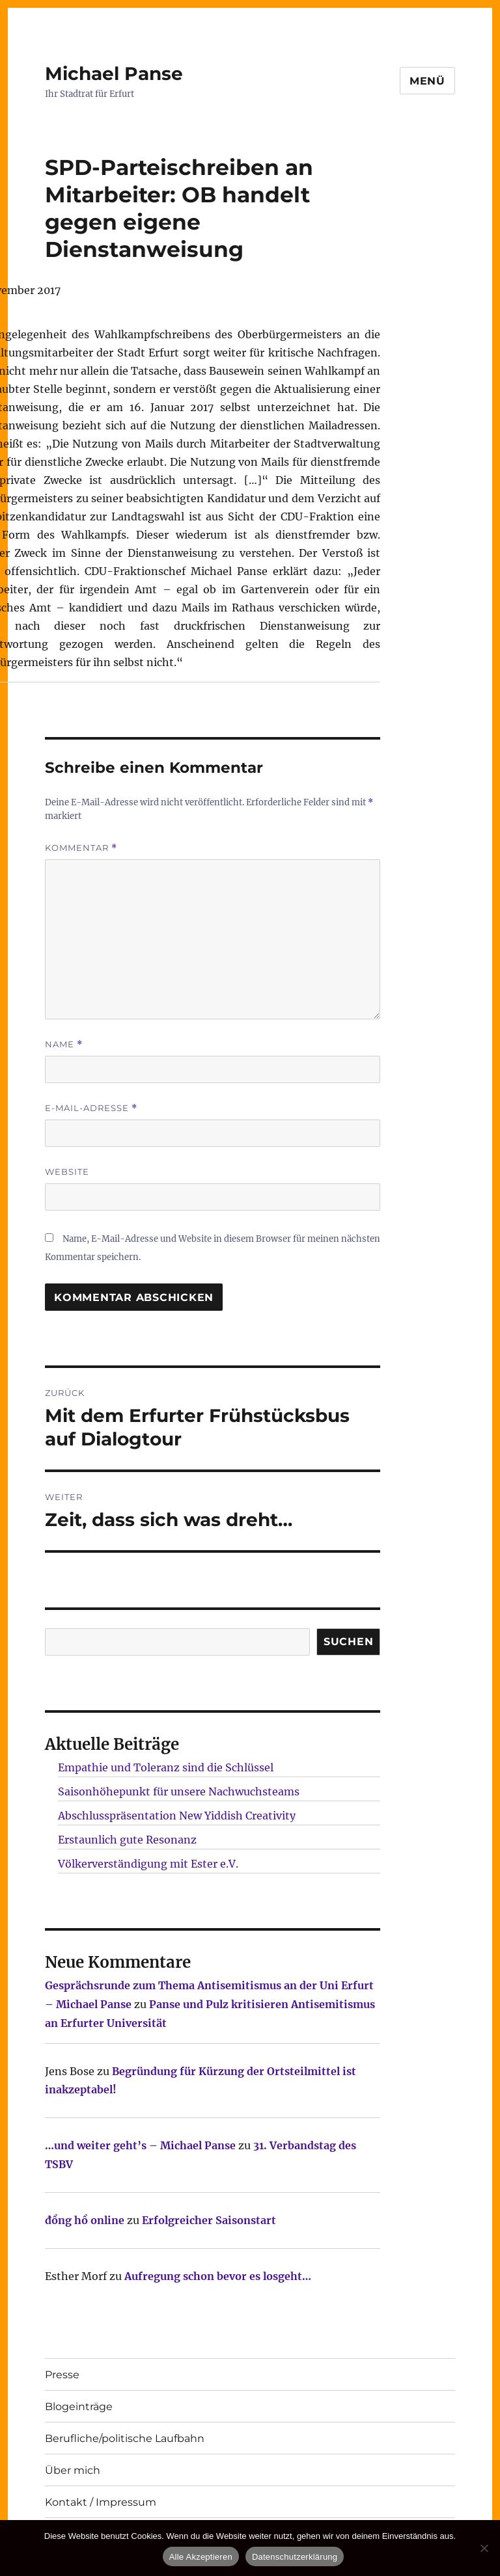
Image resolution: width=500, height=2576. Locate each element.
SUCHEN (349, 1641)
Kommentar (81, 847)
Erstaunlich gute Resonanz (127, 1839)
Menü (427, 81)
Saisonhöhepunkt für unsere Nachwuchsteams (178, 1791)
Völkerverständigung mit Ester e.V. (148, 1863)
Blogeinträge (79, 2406)
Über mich (72, 2470)
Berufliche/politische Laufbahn (124, 2438)
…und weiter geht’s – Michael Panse (140, 2145)
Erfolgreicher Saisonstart (209, 2220)
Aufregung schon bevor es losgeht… (217, 2276)
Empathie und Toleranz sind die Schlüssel (165, 1767)
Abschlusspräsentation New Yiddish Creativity (177, 1815)
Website (67, 1171)
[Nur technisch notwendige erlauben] (483, 2548)
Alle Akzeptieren (200, 2557)
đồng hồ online (84, 2220)
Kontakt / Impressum (100, 2502)
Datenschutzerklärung (294, 2557)
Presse (62, 2374)
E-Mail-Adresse (91, 1108)
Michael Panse (114, 73)
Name (64, 1044)
